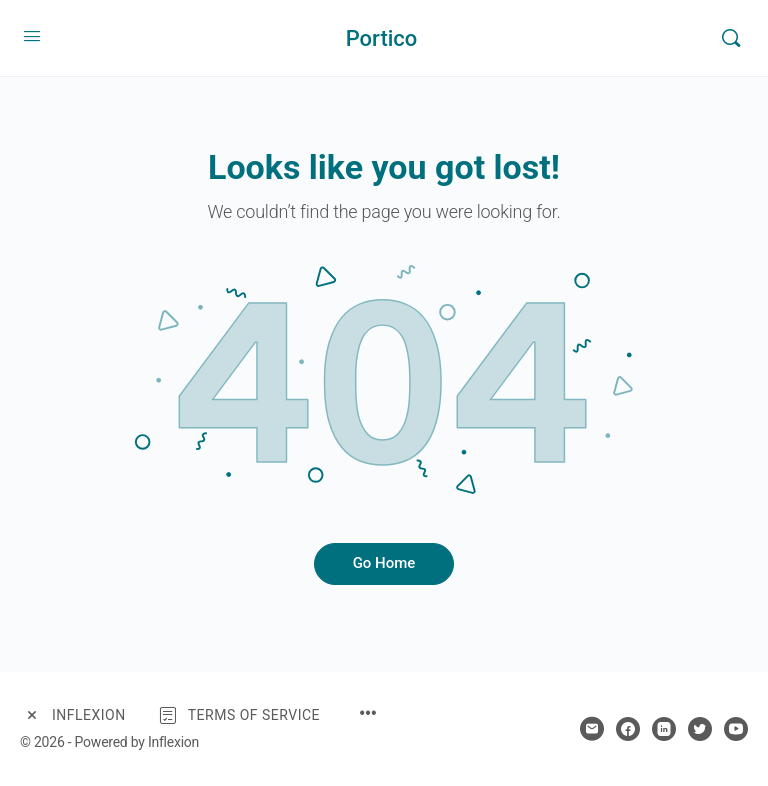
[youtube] (736, 729)
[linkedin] (664, 729)
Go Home (384, 563)
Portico (382, 38)
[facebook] (628, 729)
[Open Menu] (32, 36)
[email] (592, 729)
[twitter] (700, 729)
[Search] (731, 38)
